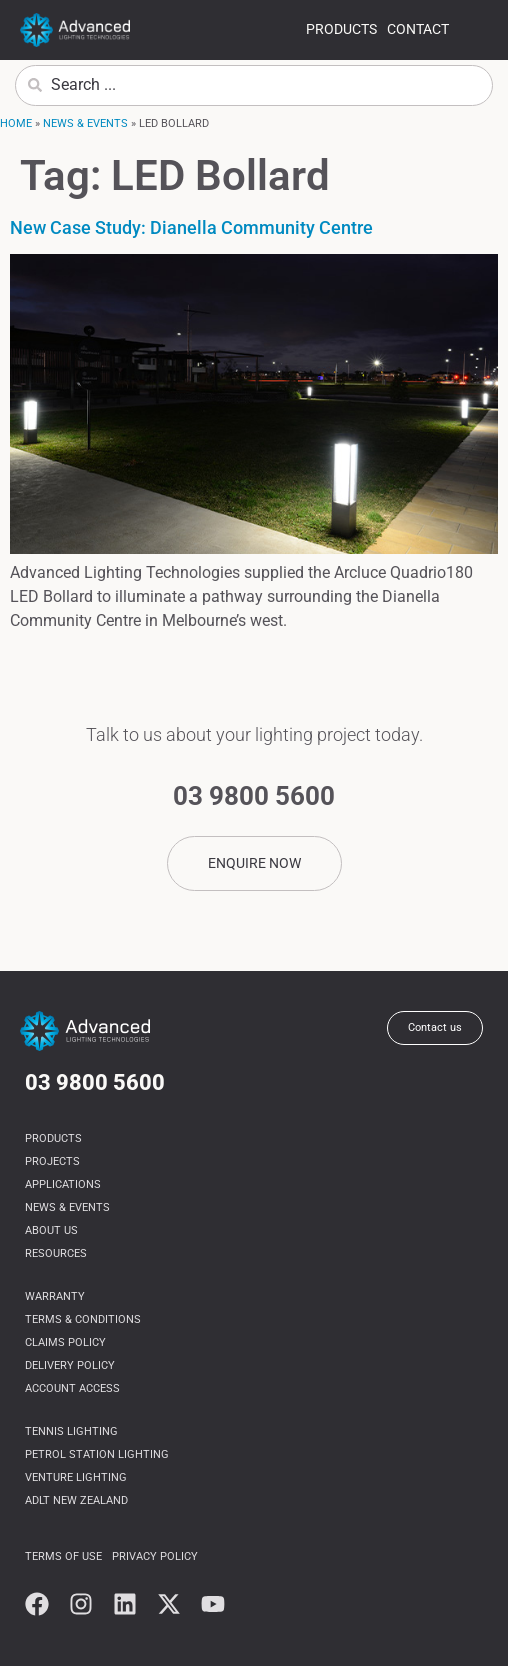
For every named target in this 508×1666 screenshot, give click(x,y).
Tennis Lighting (71, 1431)
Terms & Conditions (83, 1319)
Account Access (72, 1388)
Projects (52, 1161)
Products (341, 29)
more (476, 32)
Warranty (55, 1296)
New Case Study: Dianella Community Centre (191, 227)
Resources (56, 1253)
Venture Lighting (76, 1477)
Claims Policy (65, 1342)
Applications (63, 1184)
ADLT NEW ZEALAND (76, 1500)
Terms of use (63, 1556)
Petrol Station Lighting (97, 1454)
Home (16, 123)
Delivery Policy (70, 1365)
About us (51, 1230)
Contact (418, 29)
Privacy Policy (155, 1556)
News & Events (85, 123)
